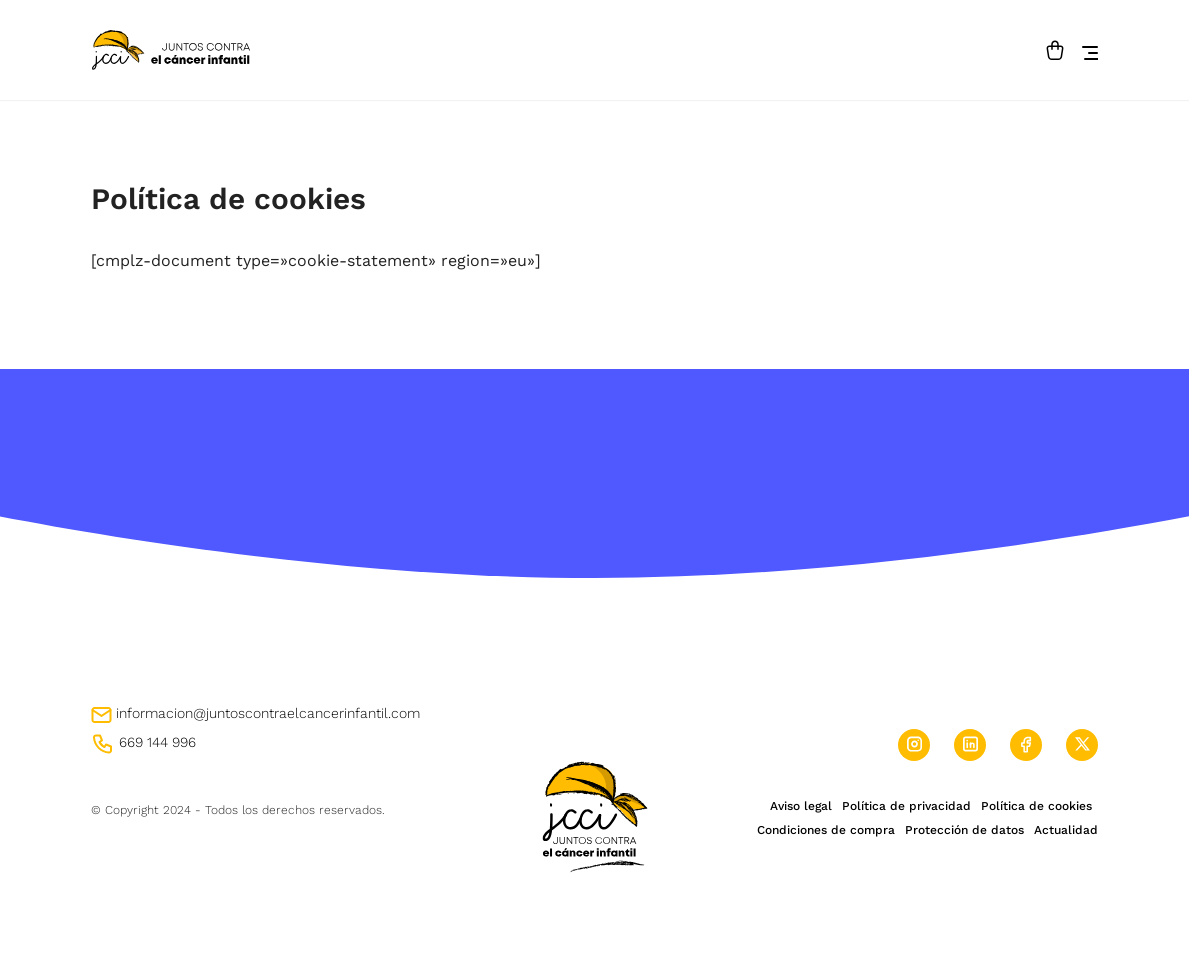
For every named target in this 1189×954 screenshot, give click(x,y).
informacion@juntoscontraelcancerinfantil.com (255, 713)
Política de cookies (1036, 806)
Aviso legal (801, 806)
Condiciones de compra (826, 830)
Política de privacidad (906, 806)
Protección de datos (964, 830)
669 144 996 (143, 742)
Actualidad (1066, 830)
